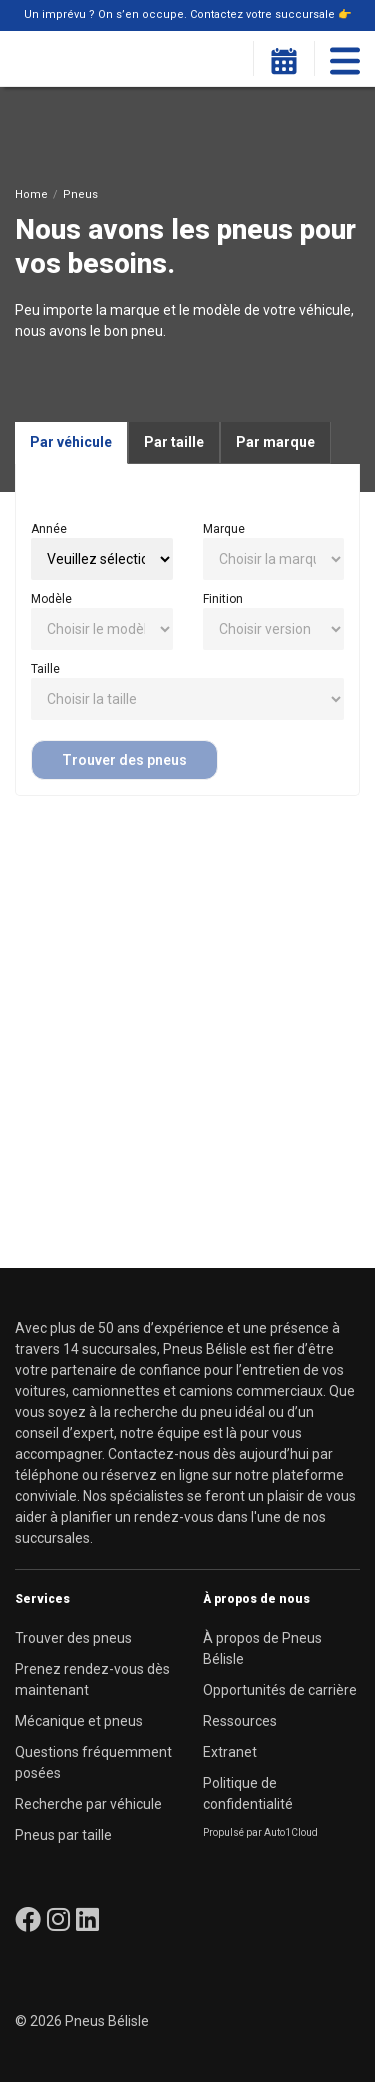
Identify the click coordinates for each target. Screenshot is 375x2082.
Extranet (230, 1752)
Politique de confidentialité (248, 1793)
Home (31, 194)
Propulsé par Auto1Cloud (260, 1832)
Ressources (240, 1721)
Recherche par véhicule (88, 1804)
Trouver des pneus (124, 760)
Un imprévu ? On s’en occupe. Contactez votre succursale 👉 (188, 14)
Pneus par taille (63, 1835)
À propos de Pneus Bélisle (262, 1648)
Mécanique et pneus (79, 1721)
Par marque (275, 442)
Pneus (80, 194)
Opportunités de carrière (280, 1690)
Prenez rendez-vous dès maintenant (92, 1679)
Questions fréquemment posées (93, 1762)
